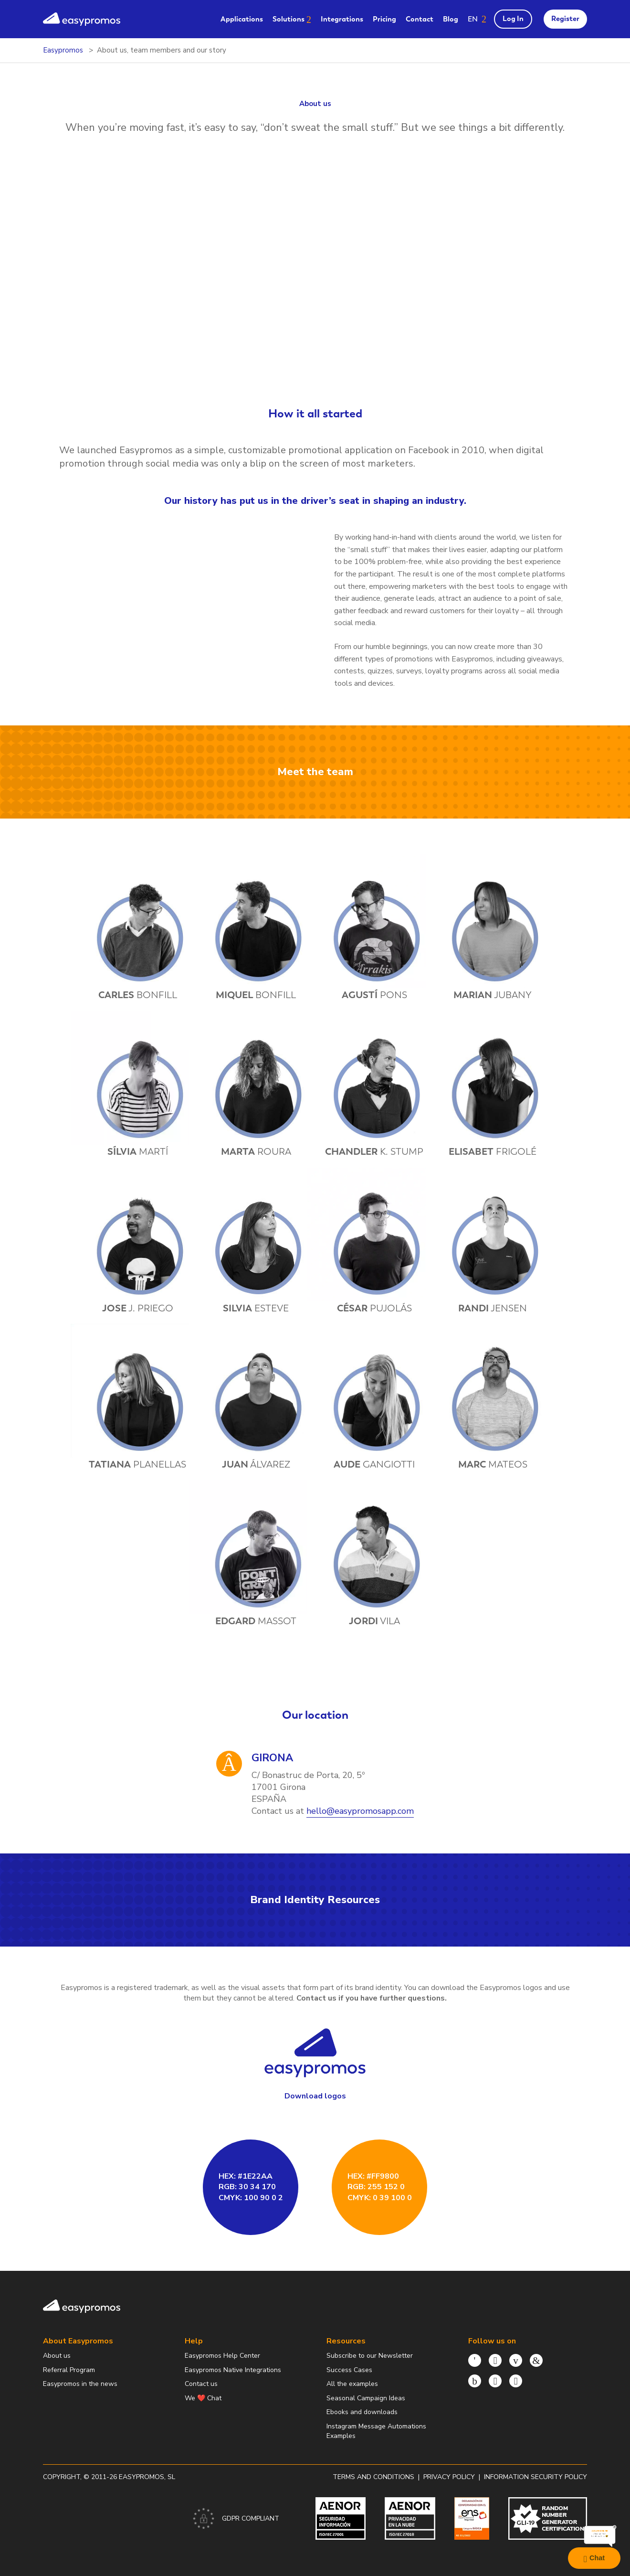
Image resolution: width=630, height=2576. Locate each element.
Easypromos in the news (80, 2383)
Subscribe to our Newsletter (369, 2355)
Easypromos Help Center (222, 2355)
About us (57, 2355)
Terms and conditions (373, 2476)
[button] (477, 19)
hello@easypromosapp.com (360, 1811)
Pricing (384, 19)
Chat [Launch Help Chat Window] (594, 2558)
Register (565, 18)
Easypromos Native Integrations (233, 2369)
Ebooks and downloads (362, 2411)
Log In (513, 18)
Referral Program (69, 2369)
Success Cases (349, 2369)
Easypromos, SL (147, 2476)
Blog (450, 19)
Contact (419, 19)
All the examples (352, 2383)
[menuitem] (241, 19)
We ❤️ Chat (203, 2398)
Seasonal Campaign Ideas (365, 2398)
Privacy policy (449, 2476)
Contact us (201, 2383)
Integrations (342, 19)
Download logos (315, 2096)
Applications (241, 19)
